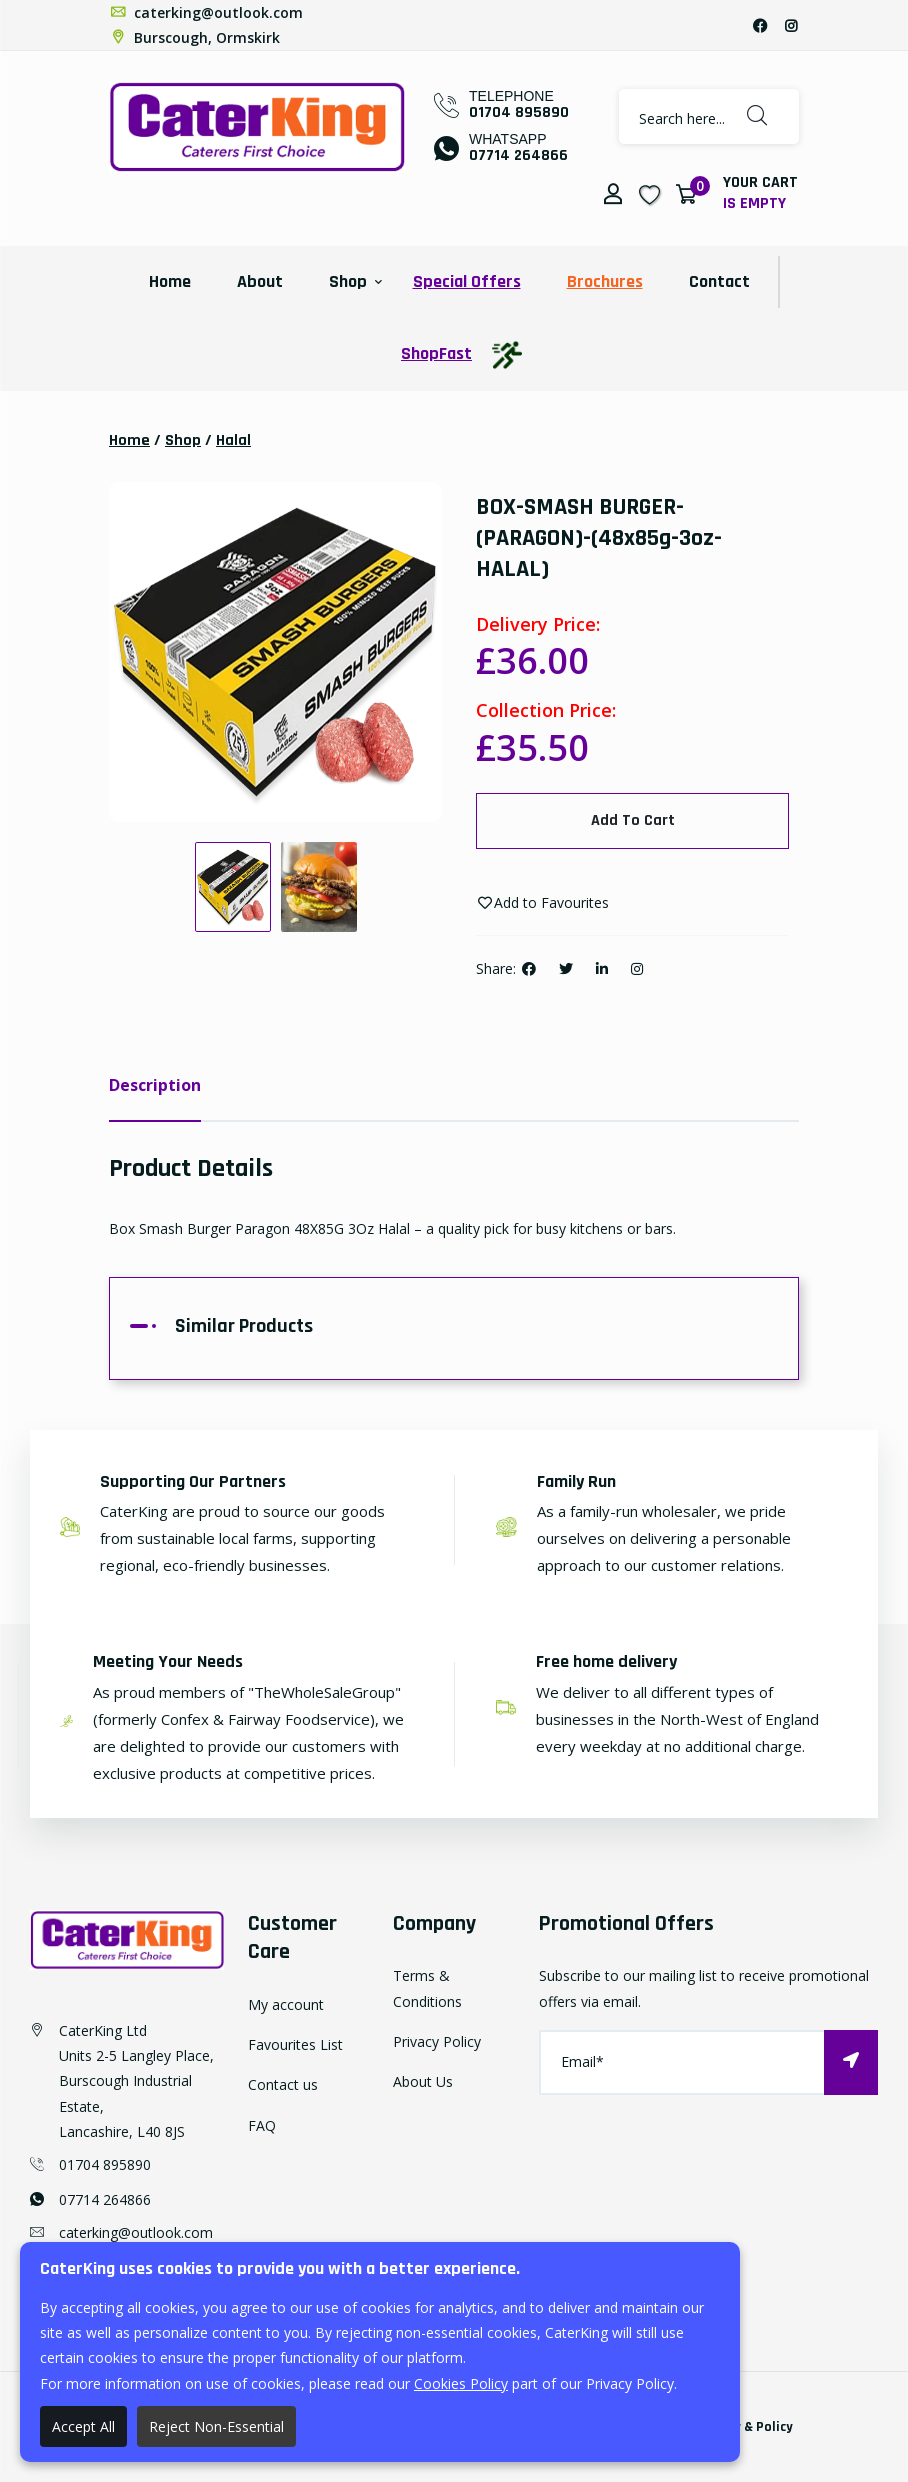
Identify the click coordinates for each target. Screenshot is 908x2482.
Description (155, 1085)
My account (286, 2004)
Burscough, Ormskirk (194, 37)
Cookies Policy (461, 2383)
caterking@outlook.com (206, 12)
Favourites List (295, 2044)
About (260, 281)
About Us (423, 2081)
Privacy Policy (437, 2041)
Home (170, 281)
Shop (348, 281)
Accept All (83, 2426)
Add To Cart (633, 820)
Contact (719, 281)
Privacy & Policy (744, 2427)
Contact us (283, 2085)
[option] (275, 653)
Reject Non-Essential (216, 2426)
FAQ (262, 2125)
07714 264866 (518, 155)
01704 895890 (519, 112)
